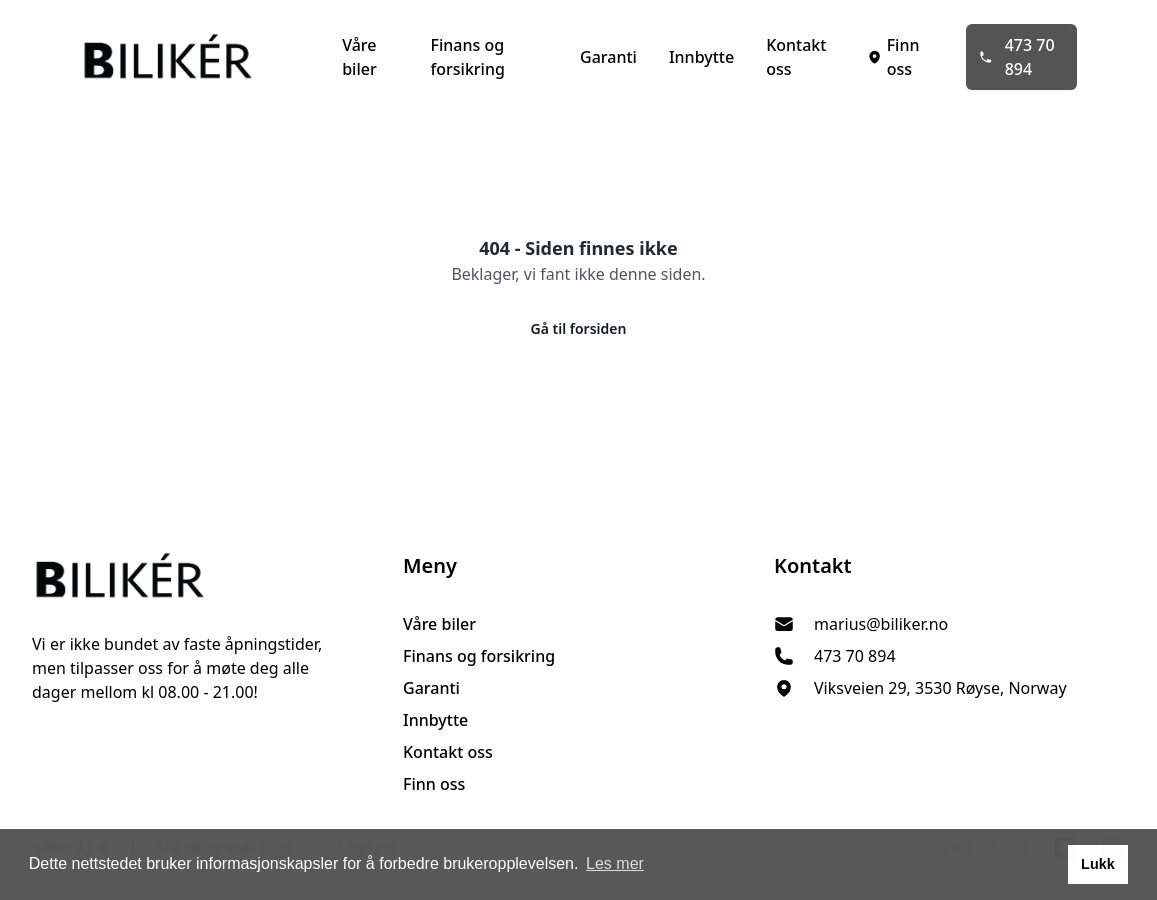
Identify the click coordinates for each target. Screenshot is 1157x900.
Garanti (608, 57)
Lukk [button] (1098, 864)
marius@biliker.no (881, 624)
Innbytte (701, 57)
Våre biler (359, 57)
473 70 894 (1016, 57)
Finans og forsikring (468, 57)
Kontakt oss (796, 57)
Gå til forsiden (579, 328)
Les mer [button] (615, 863)
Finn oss (893, 57)
